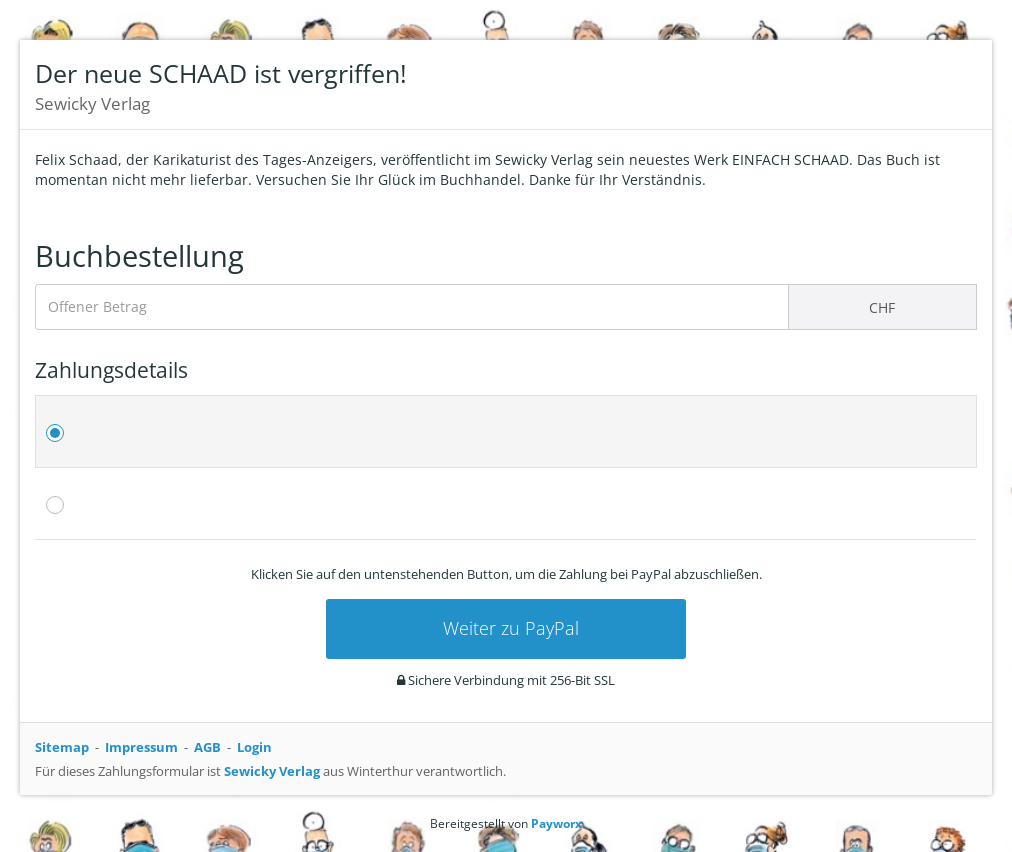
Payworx (556, 823)
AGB (207, 747)
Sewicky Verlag (272, 771)
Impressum (141, 747)
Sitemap (62, 747)
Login (254, 747)
